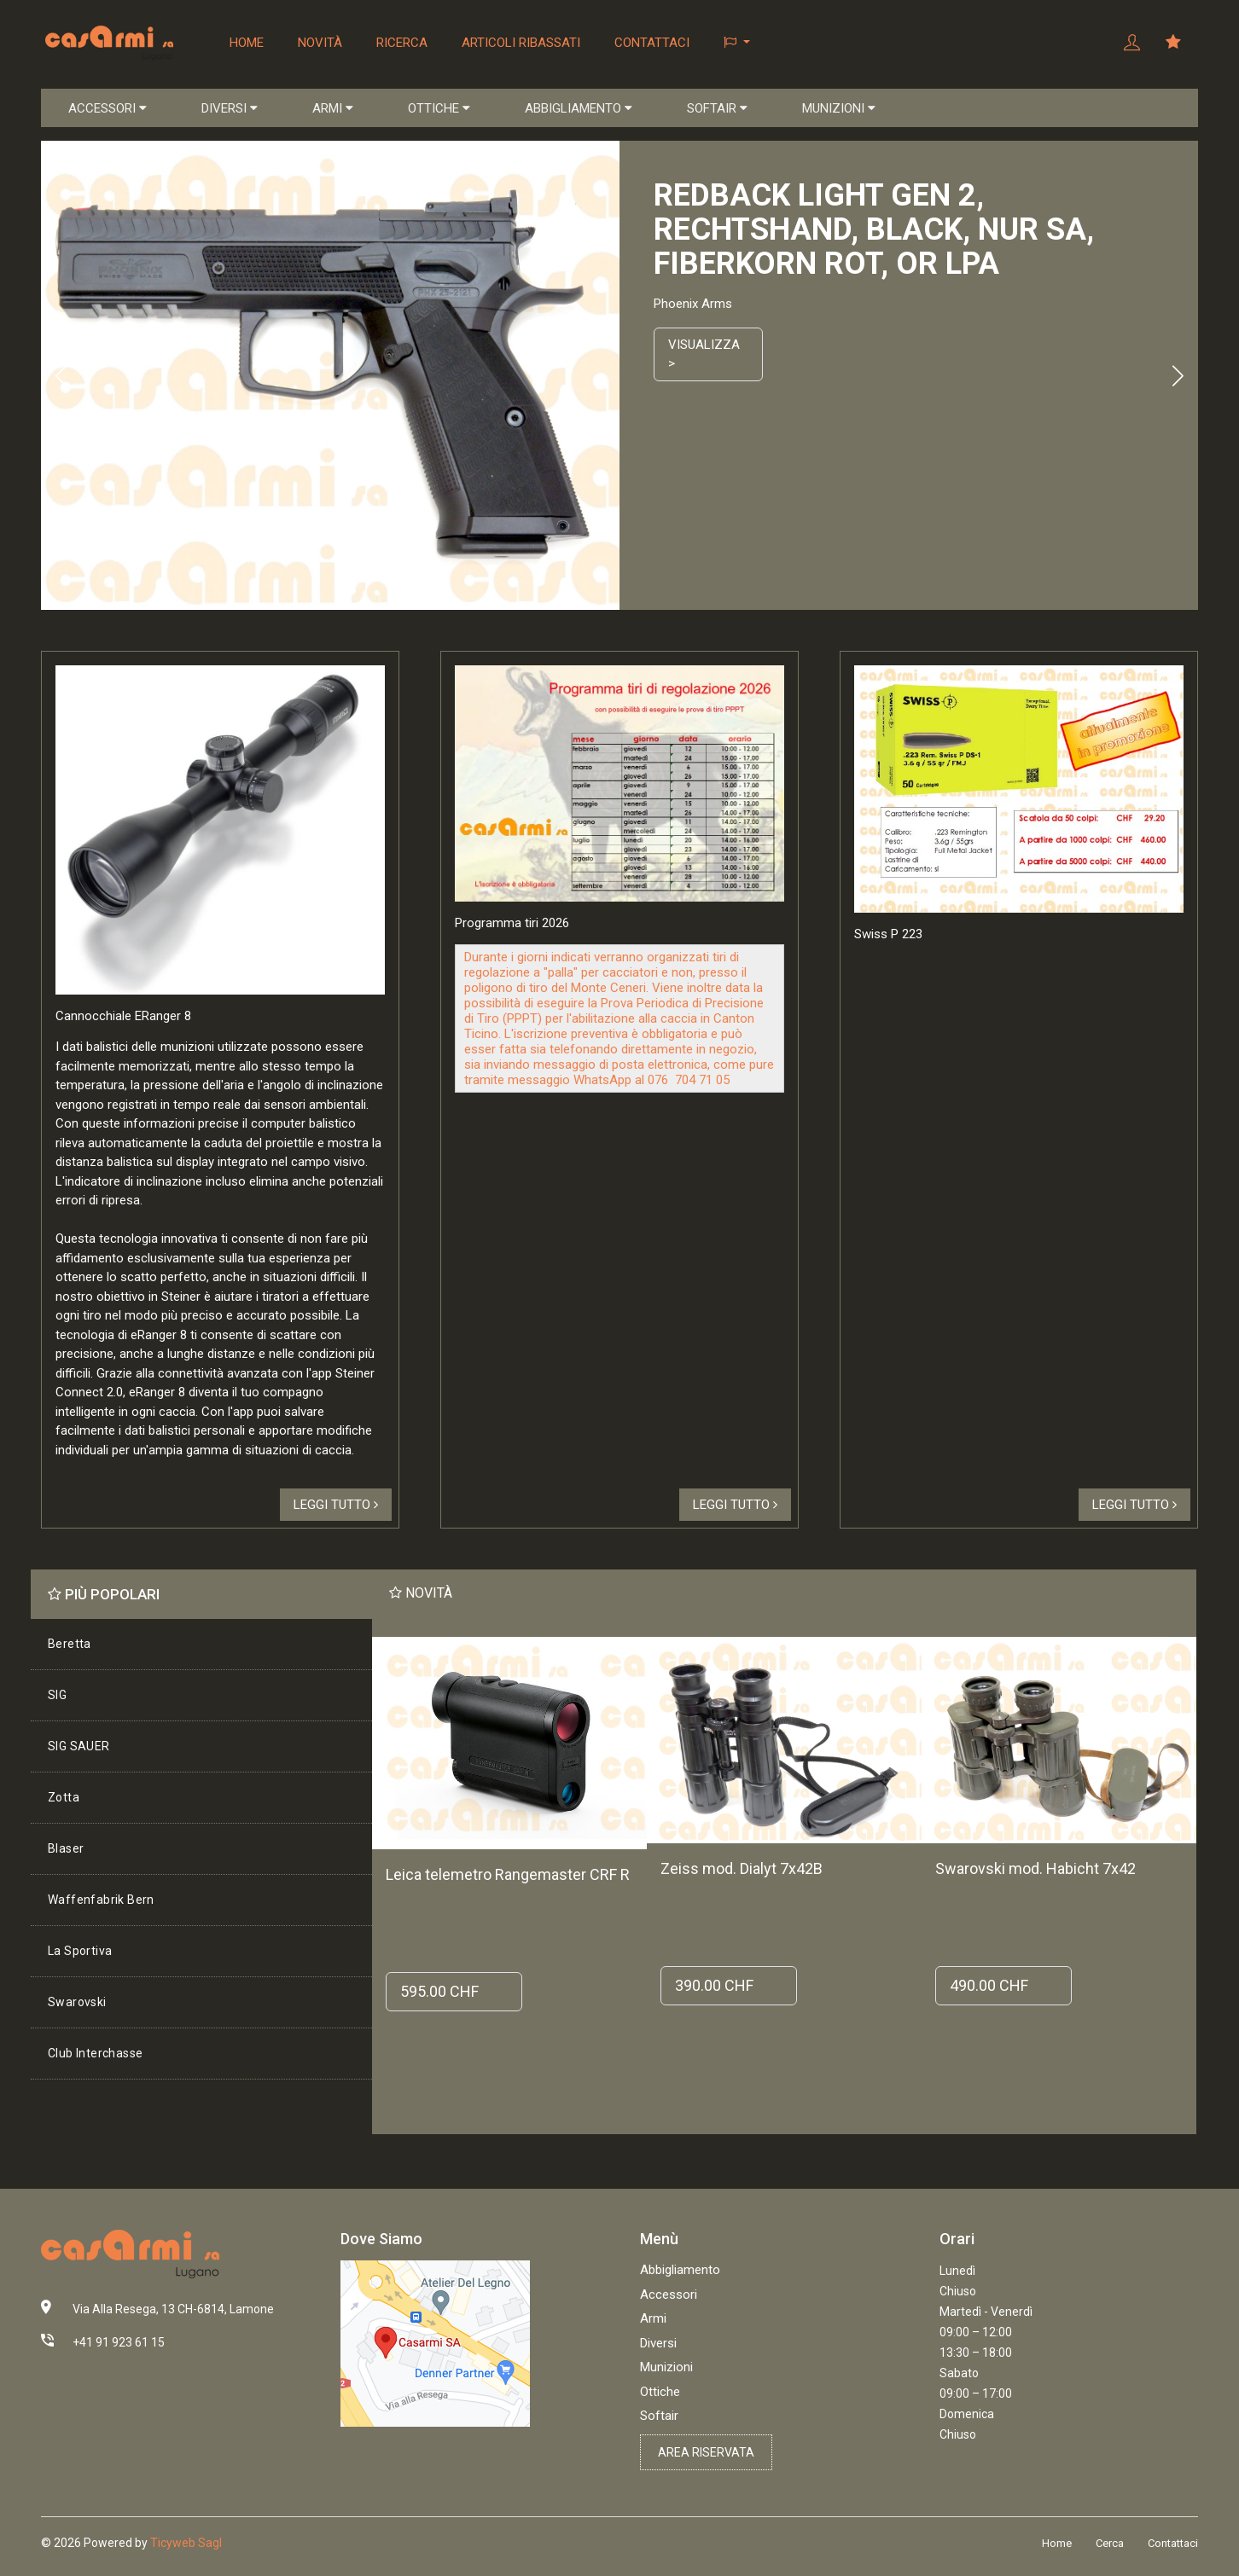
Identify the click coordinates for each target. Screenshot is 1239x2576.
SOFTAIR (717, 108)
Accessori (668, 2294)
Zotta (63, 1797)
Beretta (69, 1644)
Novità (320, 42)
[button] (737, 42)
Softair (659, 2415)
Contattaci (651, 42)
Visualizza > (704, 354)
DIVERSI (229, 108)
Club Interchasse (95, 2053)
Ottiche (660, 2391)
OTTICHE (439, 108)
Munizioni (666, 2367)
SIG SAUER (79, 1746)
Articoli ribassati (521, 42)
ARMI (332, 108)
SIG (57, 1695)
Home (247, 42)
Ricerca (402, 42)
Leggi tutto (336, 1504)
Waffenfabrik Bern (101, 1899)
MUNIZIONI (838, 108)
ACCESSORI (107, 108)
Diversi (658, 2343)
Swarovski (77, 2002)
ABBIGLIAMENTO (578, 108)
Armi (653, 2318)
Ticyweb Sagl (186, 2543)
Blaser (66, 1848)
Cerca (1110, 2543)
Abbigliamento (680, 2269)
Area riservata (706, 2452)
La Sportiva (80, 1951)
